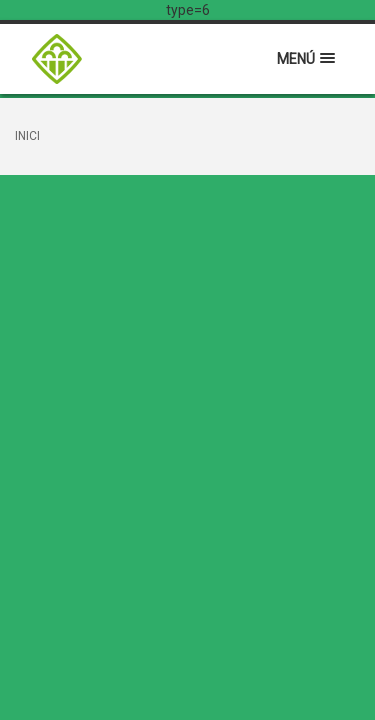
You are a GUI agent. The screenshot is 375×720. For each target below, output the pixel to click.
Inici (27, 136)
